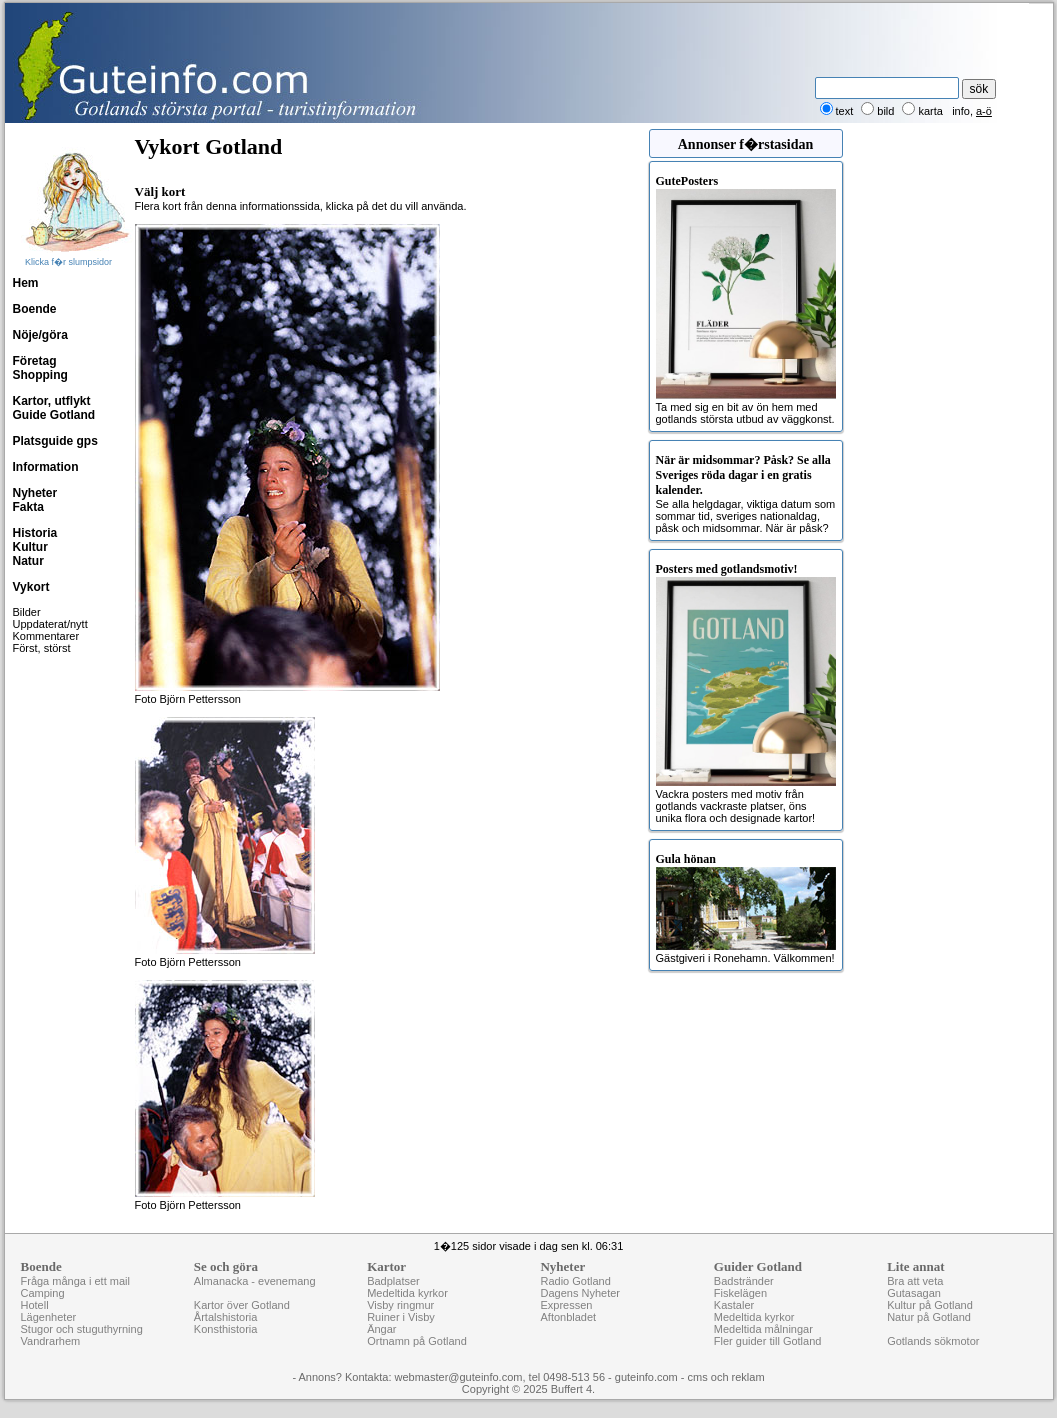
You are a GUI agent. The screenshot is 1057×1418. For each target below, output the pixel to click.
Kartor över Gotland (242, 1305)
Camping (43, 1293)
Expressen (566, 1305)
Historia (35, 533)
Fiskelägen (740, 1293)
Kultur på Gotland (930, 1305)
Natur (28, 561)
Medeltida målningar (763, 1329)
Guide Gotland (54, 415)
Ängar (381, 1329)
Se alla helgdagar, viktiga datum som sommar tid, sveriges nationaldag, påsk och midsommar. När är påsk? (746, 493)
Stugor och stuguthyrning (82, 1329)
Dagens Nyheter (580, 1293)
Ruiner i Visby (401, 1317)
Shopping (40, 375)
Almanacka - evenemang (255, 1281)
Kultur (30, 547)
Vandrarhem (51, 1341)
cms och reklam (726, 1377)
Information (46, 467)
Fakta (28, 507)
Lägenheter (49, 1317)
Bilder (27, 612)
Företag (35, 361)
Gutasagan (914, 1293)
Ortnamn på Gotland (417, 1341)
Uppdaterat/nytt (50, 624)
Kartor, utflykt (52, 401)
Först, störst (42, 648)
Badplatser (393, 1281)
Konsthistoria (226, 1329)
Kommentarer (46, 636)
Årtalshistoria (226, 1317)
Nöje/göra (40, 335)
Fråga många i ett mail (75, 1281)
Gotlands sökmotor (933, 1341)
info (961, 111)
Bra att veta (915, 1281)
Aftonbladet (568, 1317)
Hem (26, 283)
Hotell (35, 1305)
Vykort (31, 587)
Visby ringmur (400, 1305)
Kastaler (734, 1305)
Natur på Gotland (929, 1317)
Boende (35, 309)
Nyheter (35, 493)
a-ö (984, 111)
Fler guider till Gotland (768, 1341)
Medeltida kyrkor (407, 1293)
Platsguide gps (55, 441)
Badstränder (744, 1281)
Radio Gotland (575, 1281)
